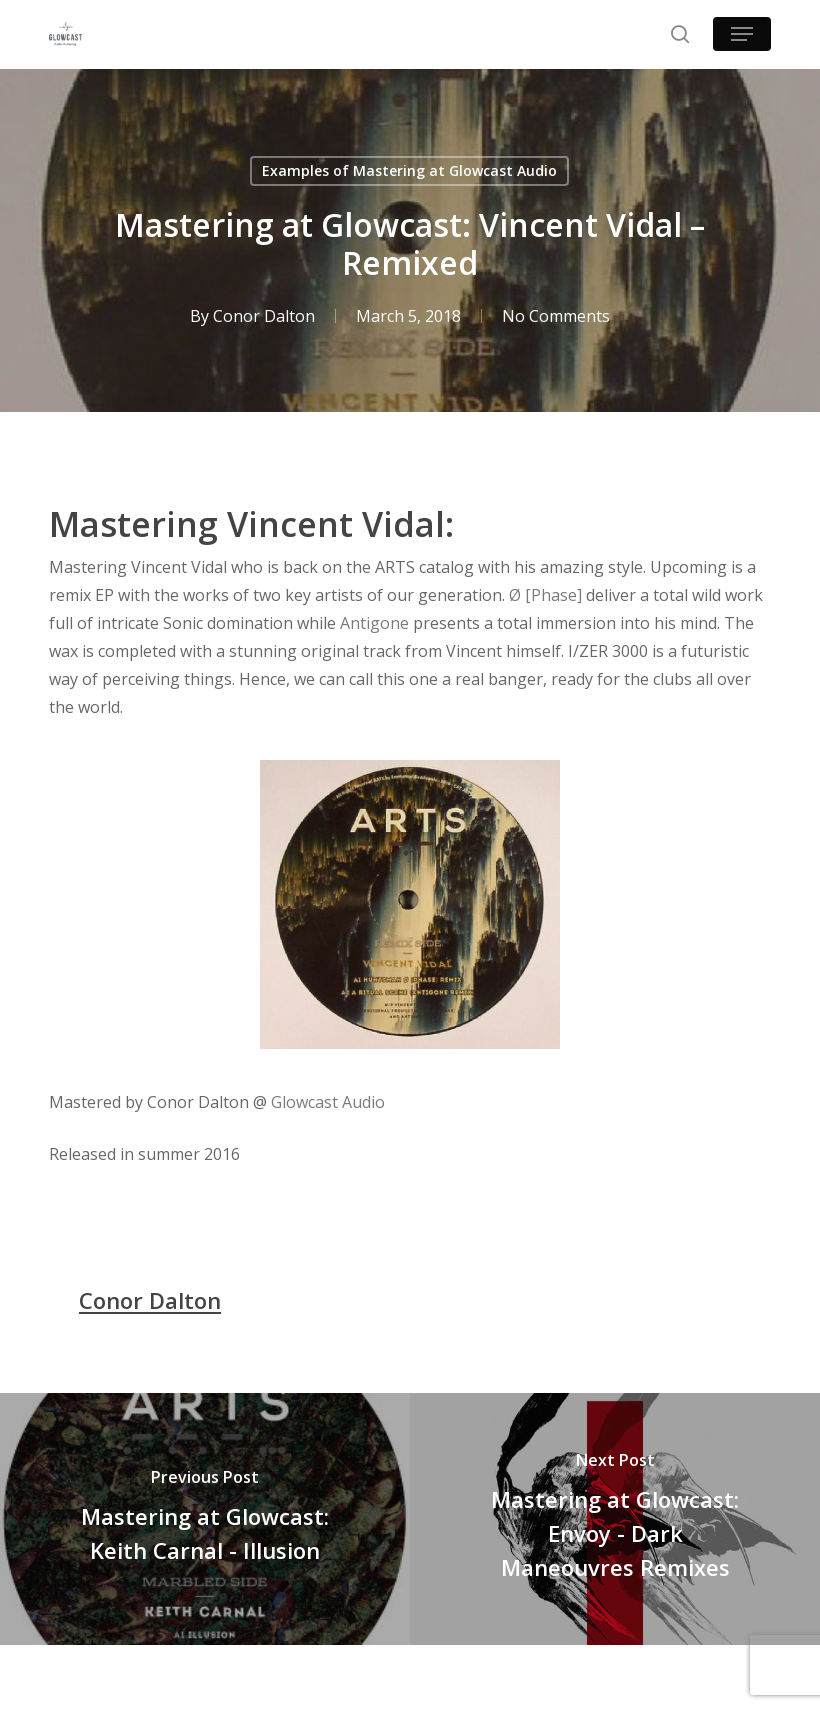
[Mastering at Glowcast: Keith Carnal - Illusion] (205, 1518)
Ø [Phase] (545, 595)
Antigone (374, 623)
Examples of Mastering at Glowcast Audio (409, 170)
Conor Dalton (264, 316)
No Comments (556, 316)
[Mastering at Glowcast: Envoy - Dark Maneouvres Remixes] (615, 1518)
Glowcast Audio (328, 1102)
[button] (742, 34)
